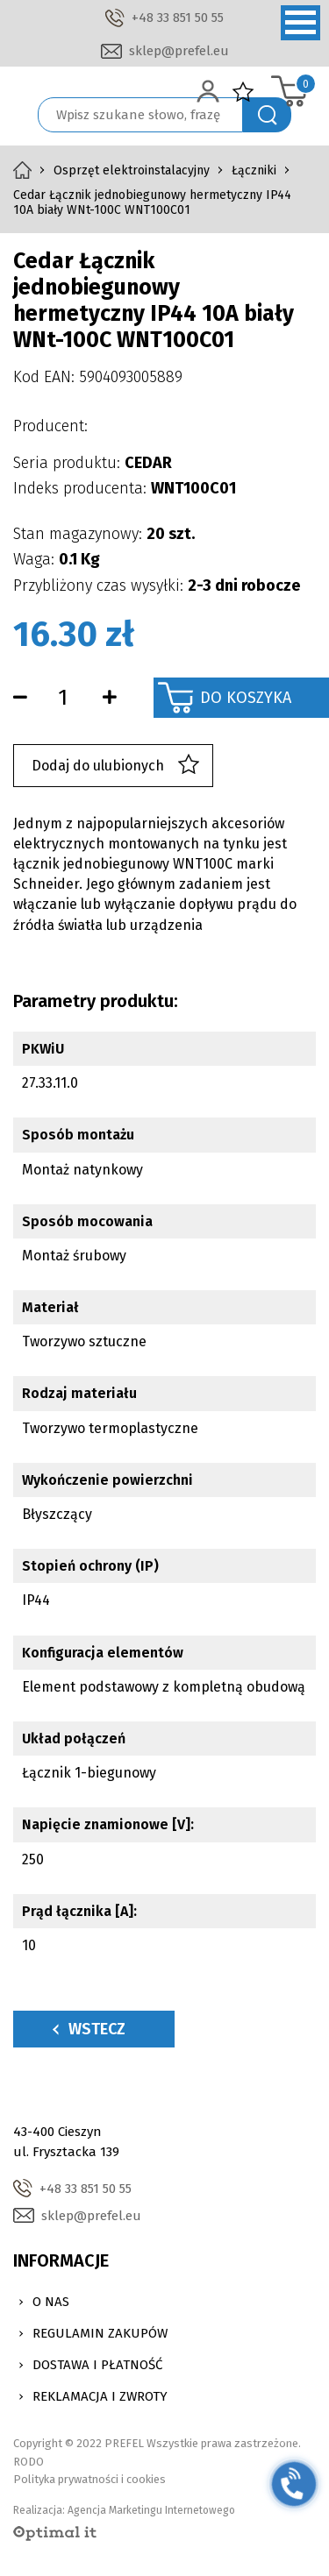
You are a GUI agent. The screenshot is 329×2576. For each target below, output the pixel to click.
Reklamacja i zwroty (100, 2396)
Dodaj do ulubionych (115, 765)
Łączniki (254, 170)
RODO (28, 2461)
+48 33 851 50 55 (178, 17)
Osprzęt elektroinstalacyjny (132, 170)
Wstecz (89, 2029)
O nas (50, 2302)
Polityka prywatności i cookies (89, 2479)
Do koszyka (245, 697)
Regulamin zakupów (100, 2333)
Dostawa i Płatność (97, 2365)
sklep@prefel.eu (179, 51)
